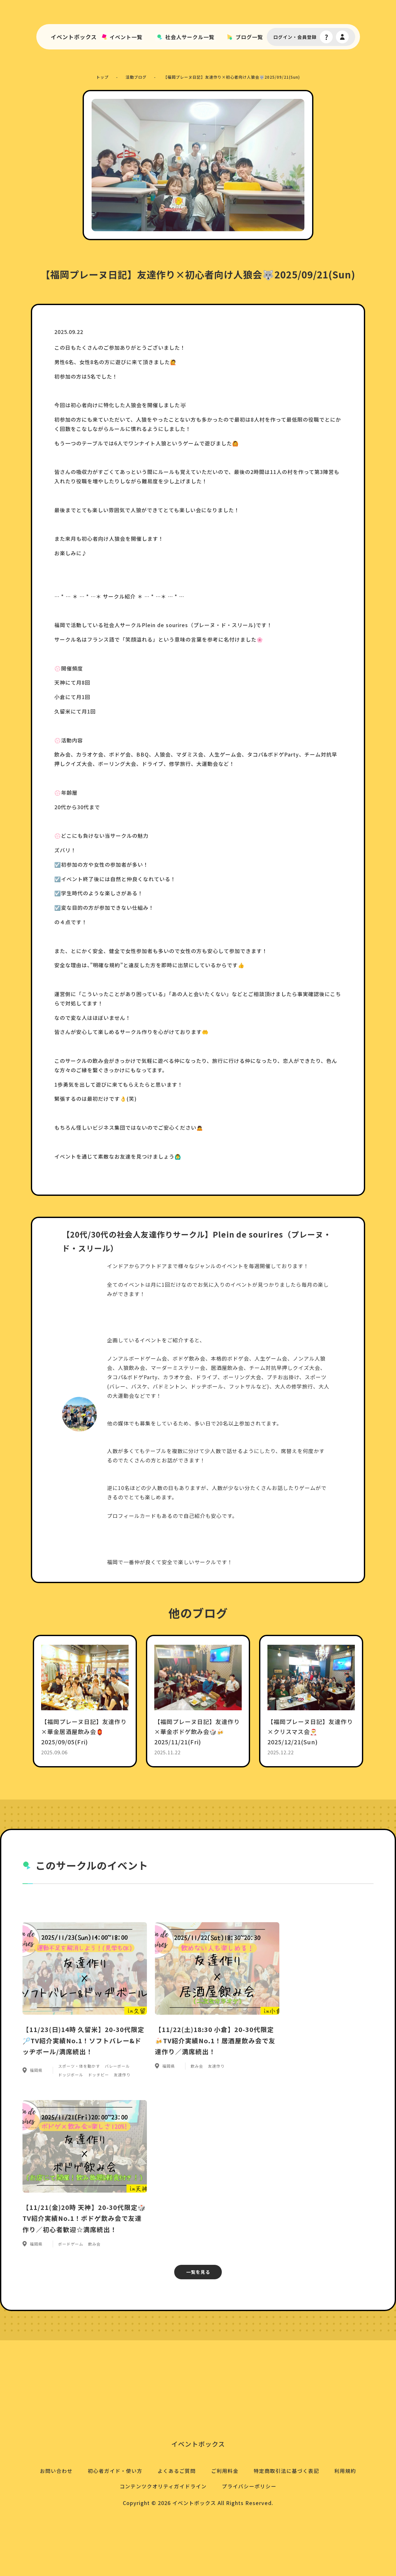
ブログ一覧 (249, 39)
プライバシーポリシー (249, 2530)
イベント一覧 (128, 39)
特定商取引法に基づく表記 (287, 2514)
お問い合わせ (54, 2514)
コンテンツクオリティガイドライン (162, 2530)
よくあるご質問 (176, 2514)
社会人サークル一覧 (190, 39)
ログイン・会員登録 (295, 39)
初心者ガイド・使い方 (113, 2514)
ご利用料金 (225, 2514)
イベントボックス (76, 39)
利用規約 (347, 2514)
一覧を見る (198, 2307)
